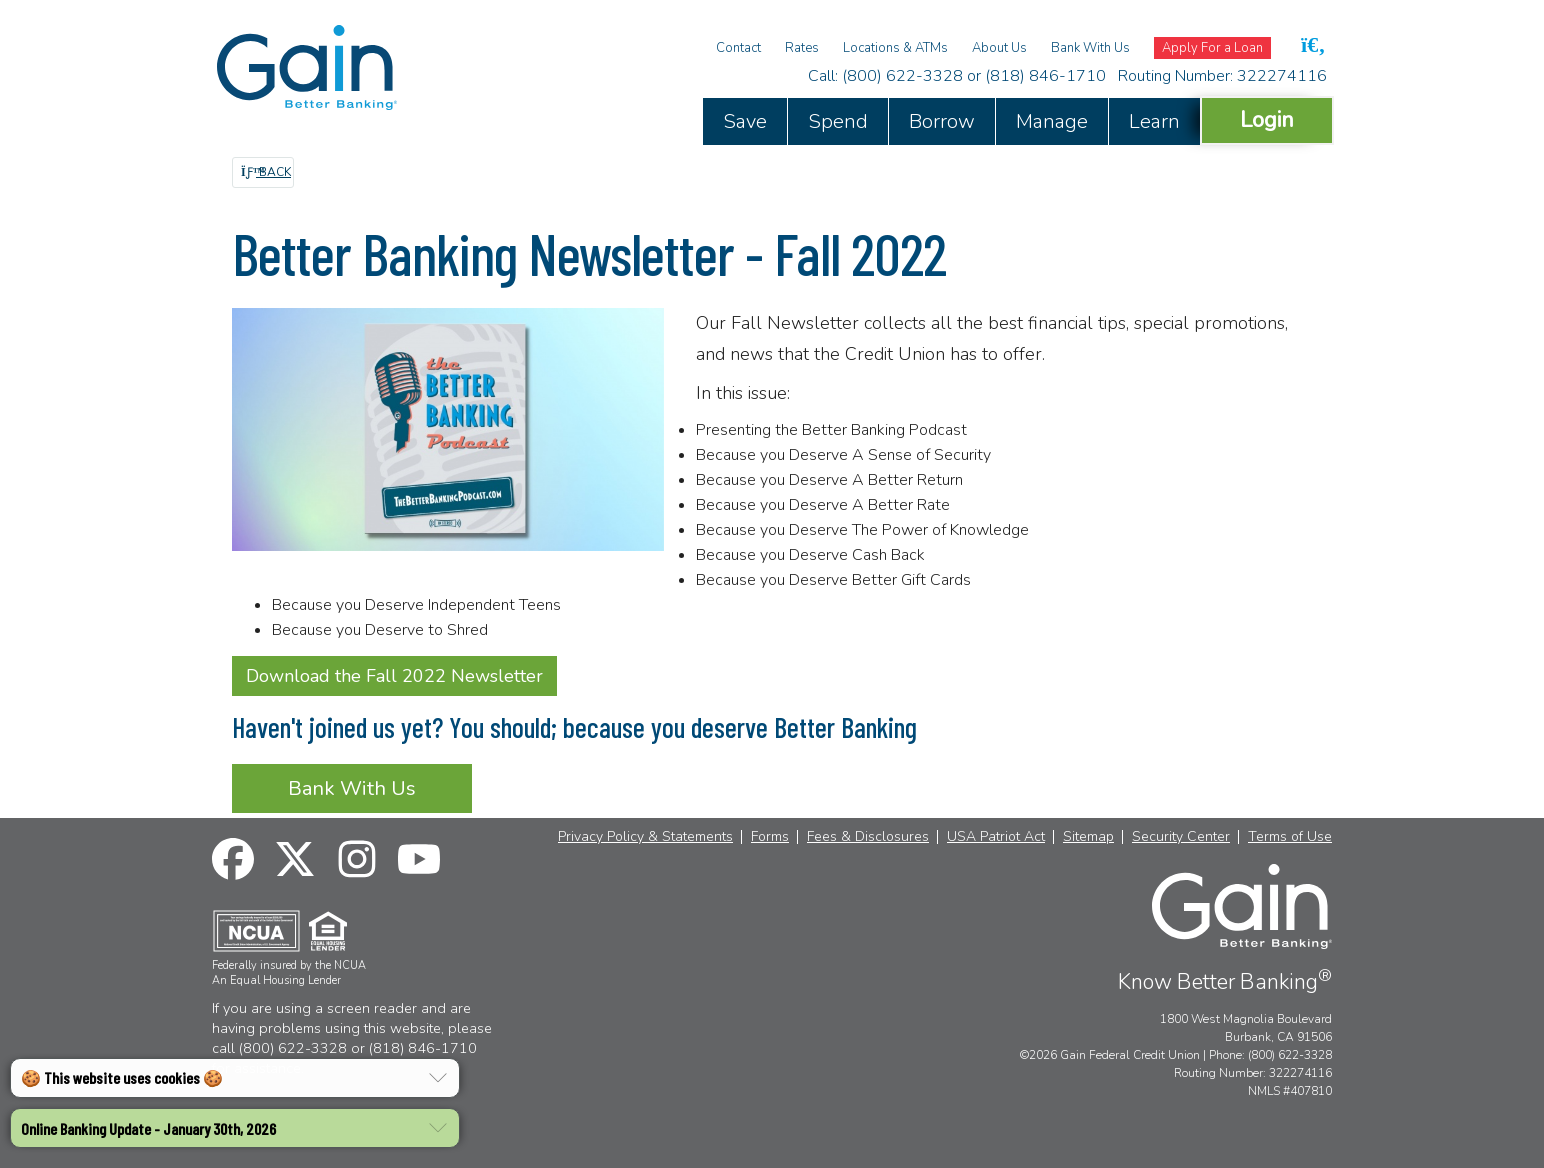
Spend (838, 121)
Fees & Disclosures (868, 837)
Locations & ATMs (895, 48)
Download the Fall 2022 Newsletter (394, 676)
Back (266, 172)
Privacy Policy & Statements (645, 837)
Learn (1154, 121)
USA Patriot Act (996, 837)
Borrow (942, 121)
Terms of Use (1290, 837)
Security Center (1181, 837)
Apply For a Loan (1212, 48)
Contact (738, 48)
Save (745, 121)
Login (1267, 119)
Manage (1052, 121)
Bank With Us (1090, 48)
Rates (802, 48)
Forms (770, 837)
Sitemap (1088, 837)
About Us (999, 48)
